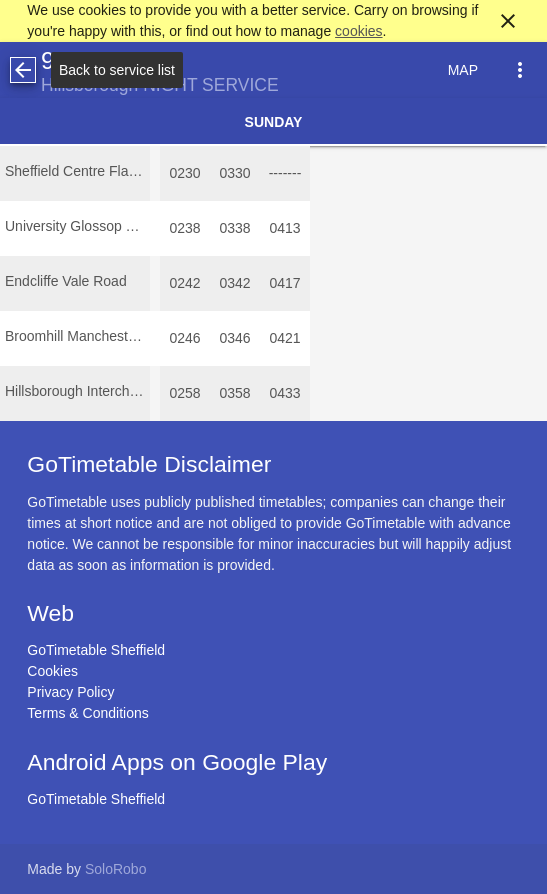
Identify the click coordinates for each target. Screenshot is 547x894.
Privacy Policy (70, 692)
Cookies (52, 671)
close (508, 21)
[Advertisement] (274, 838)
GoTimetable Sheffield (96, 650)
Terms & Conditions (87, 713)
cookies (358, 31)
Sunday (274, 122)
